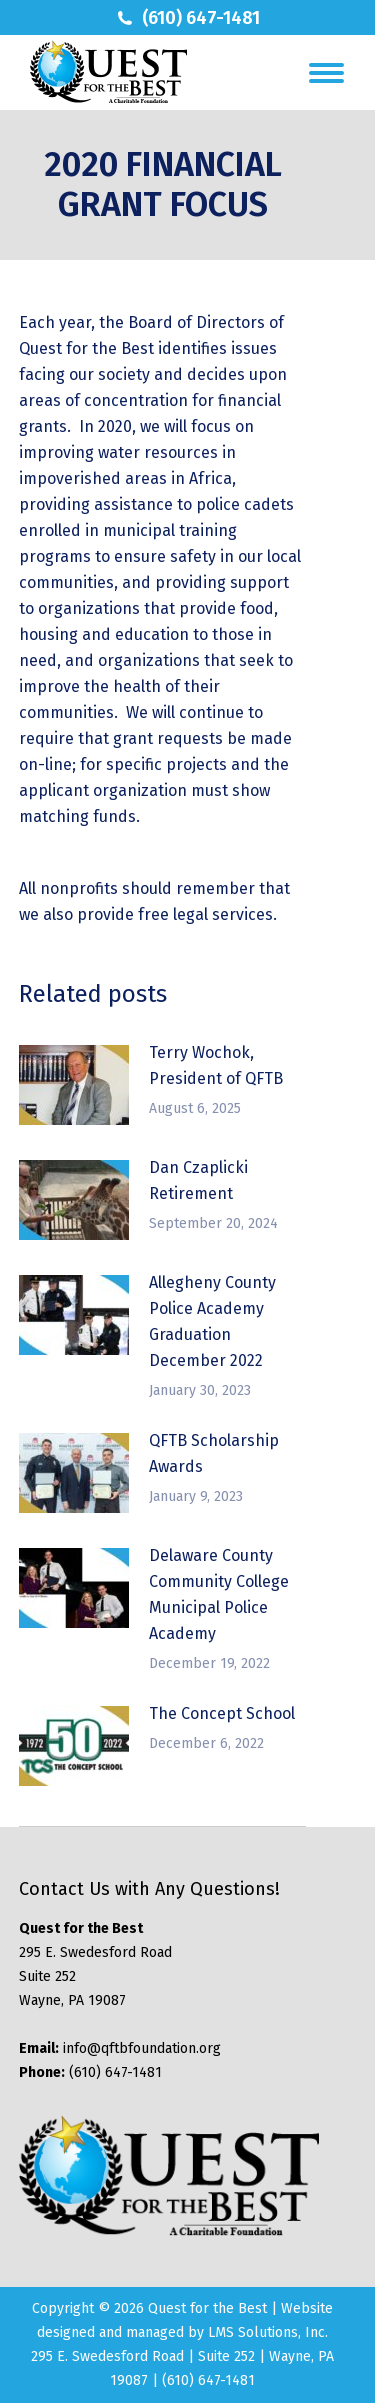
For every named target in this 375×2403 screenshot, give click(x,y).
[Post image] (74, 1085)
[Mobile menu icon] (326, 73)
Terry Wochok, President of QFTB (216, 1065)
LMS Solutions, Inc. (268, 2332)
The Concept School (222, 1713)
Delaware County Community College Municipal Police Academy (219, 1594)
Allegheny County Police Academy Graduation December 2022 (212, 1321)
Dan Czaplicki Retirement (198, 1180)
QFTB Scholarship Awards (214, 1453)
